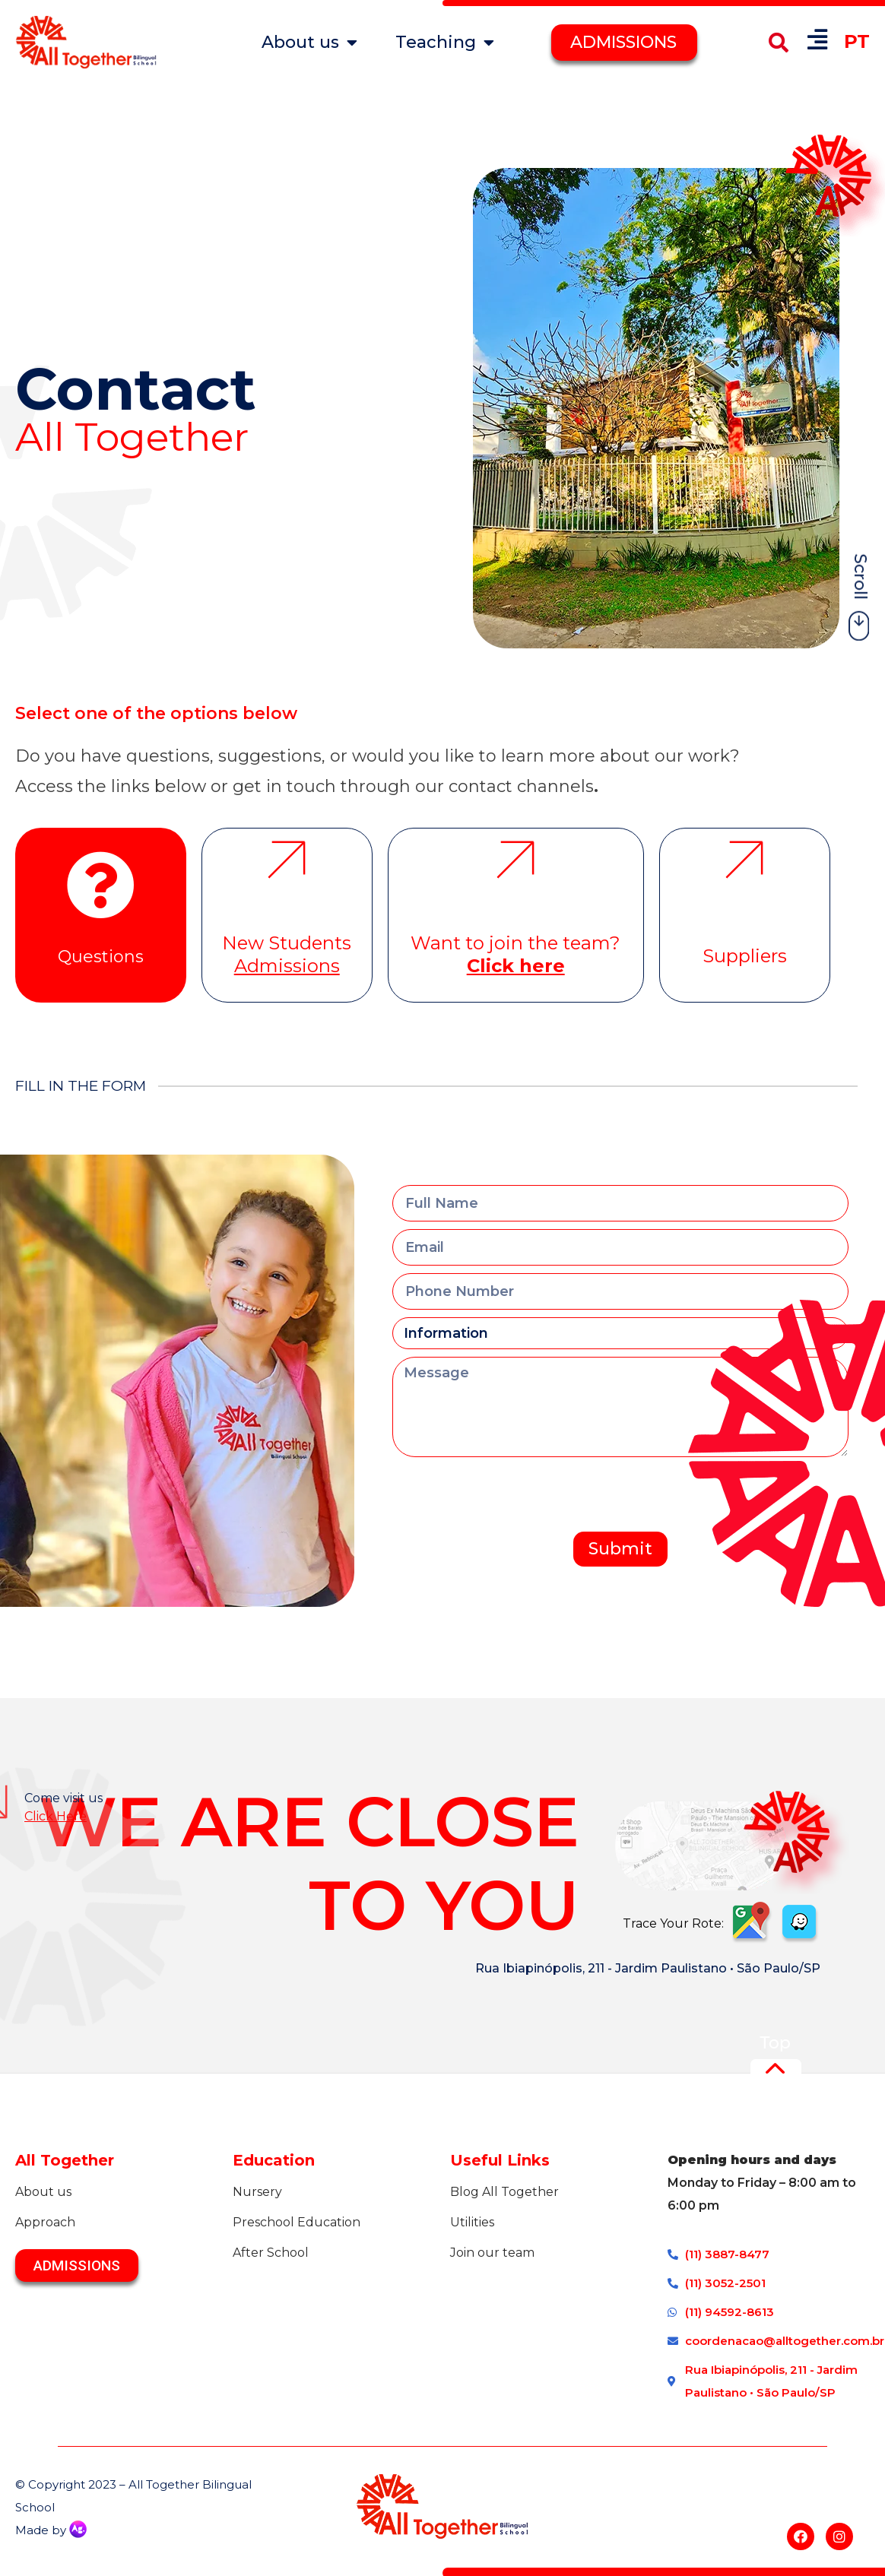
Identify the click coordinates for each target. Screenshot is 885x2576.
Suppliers (745, 956)
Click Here (55, 1816)
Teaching (444, 43)
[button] (778, 42)
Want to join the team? (515, 954)
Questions (101, 956)
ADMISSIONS (623, 42)
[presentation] (507, 1494)
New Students (286, 954)
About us (309, 43)
